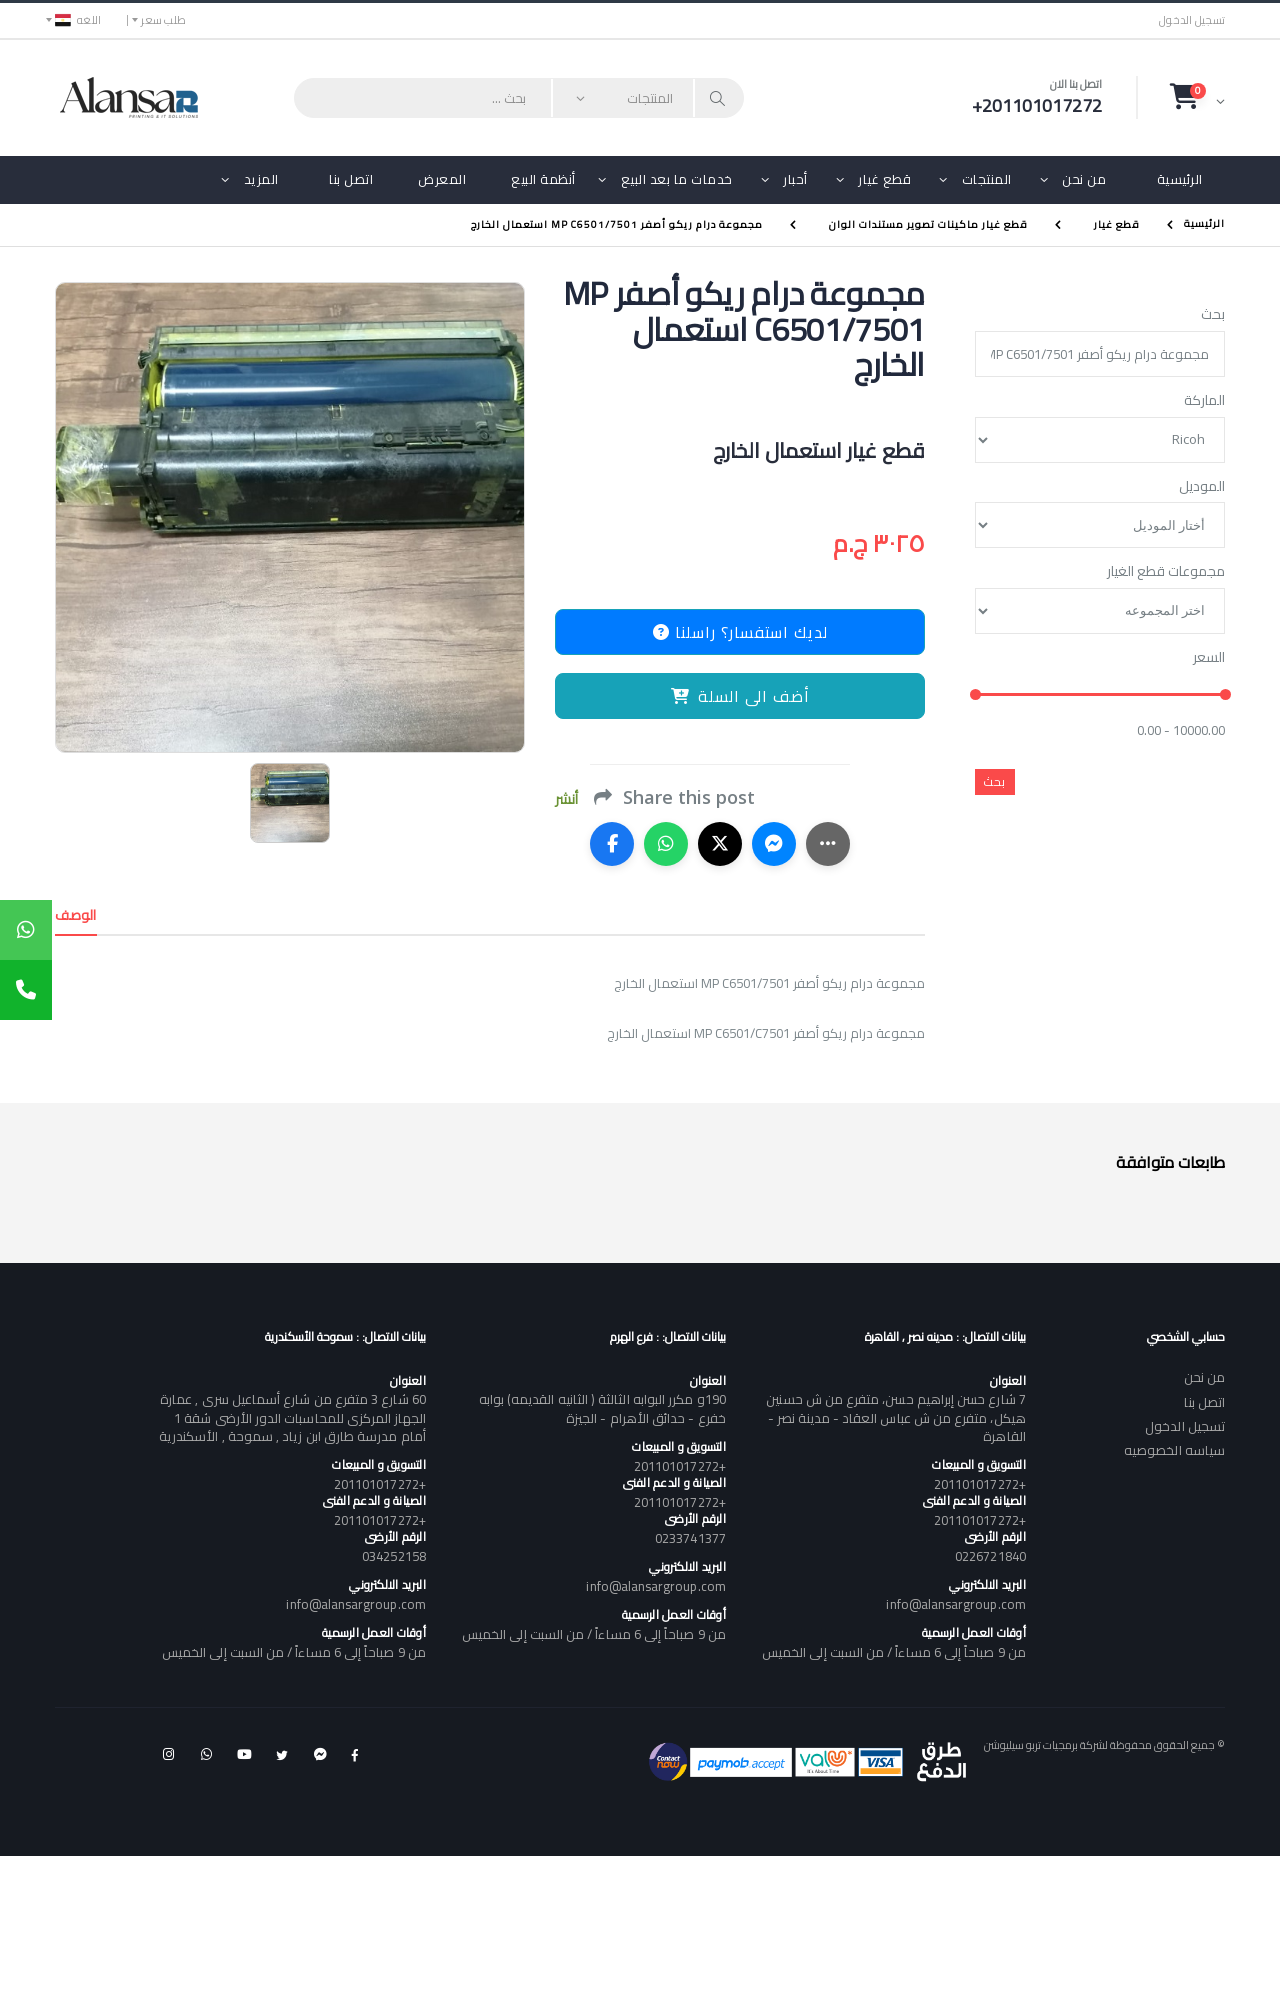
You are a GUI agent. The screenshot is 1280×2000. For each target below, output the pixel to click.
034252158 (394, 1556)
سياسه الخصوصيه (1174, 1450)
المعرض (442, 179)
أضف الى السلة (740, 696)
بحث (1213, 315)
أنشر (566, 799)
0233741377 (690, 1538)
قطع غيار (884, 179)
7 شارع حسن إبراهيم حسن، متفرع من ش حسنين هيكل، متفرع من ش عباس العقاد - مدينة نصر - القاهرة (895, 1417)
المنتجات (987, 179)
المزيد (261, 179)
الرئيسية (1180, 179)
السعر (1209, 658)
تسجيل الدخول (1192, 20)
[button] (1197, 97)
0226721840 (990, 1556)
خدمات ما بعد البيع (677, 179)
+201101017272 (980, 1484)
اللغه (78, 20)
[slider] (975, 695)
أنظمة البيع (543, 179)
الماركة (1204, 401)
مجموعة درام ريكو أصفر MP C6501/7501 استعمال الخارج (617, 224)
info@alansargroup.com (955, 1604)
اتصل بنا (351, 179)
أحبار (795, 179)
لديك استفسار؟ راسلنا (740, 632)
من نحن (1084, 179)
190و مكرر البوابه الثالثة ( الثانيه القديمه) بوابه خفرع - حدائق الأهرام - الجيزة (602, 1408)
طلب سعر (163, 20)
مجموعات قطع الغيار (1166, 572)
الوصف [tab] (76, 915)
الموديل (1202, 487)
